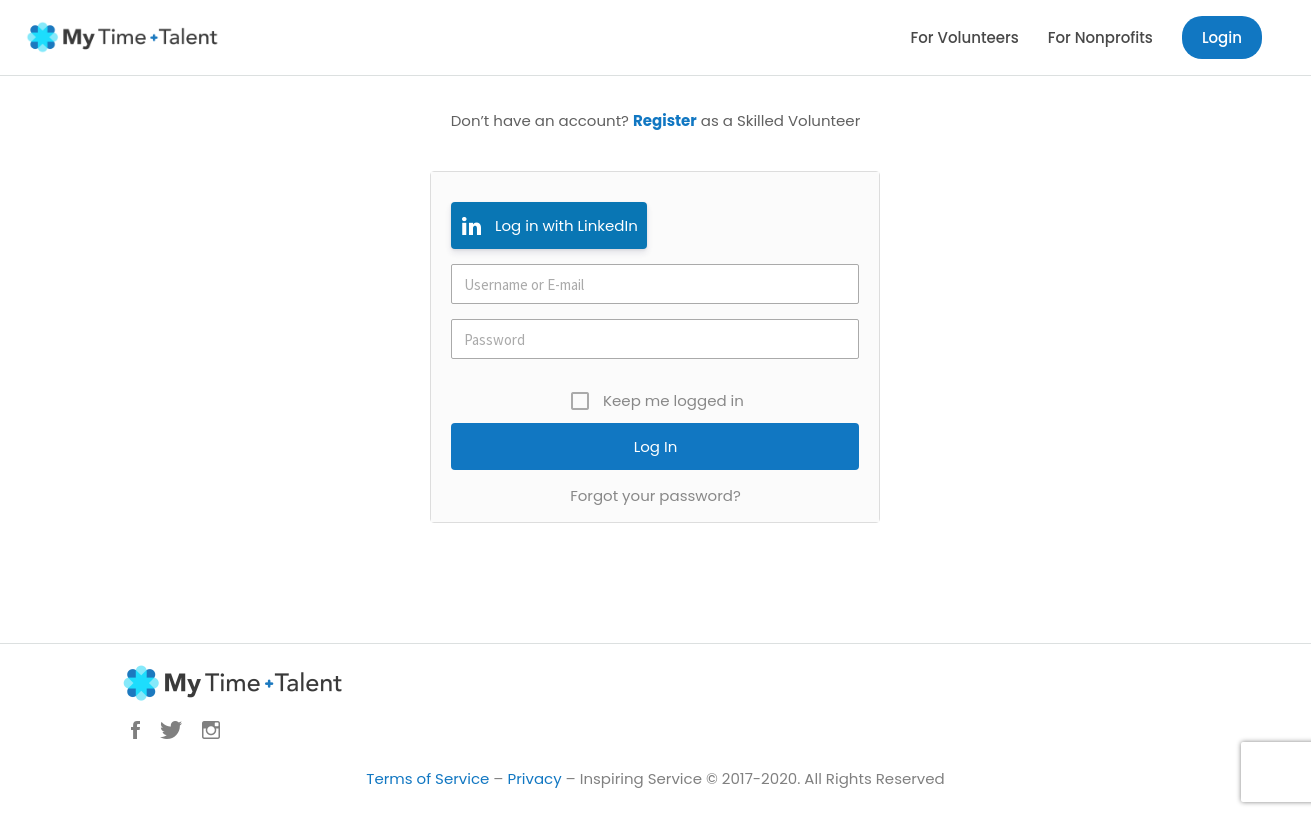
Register (665, 120)
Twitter (171, 730)
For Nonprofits (1100, 37)
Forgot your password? (655, 495)
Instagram (211, 730)
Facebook (135, 730)
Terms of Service (427, 778)
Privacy (535, 778)
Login (1222, 37)
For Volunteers (965, 37)
